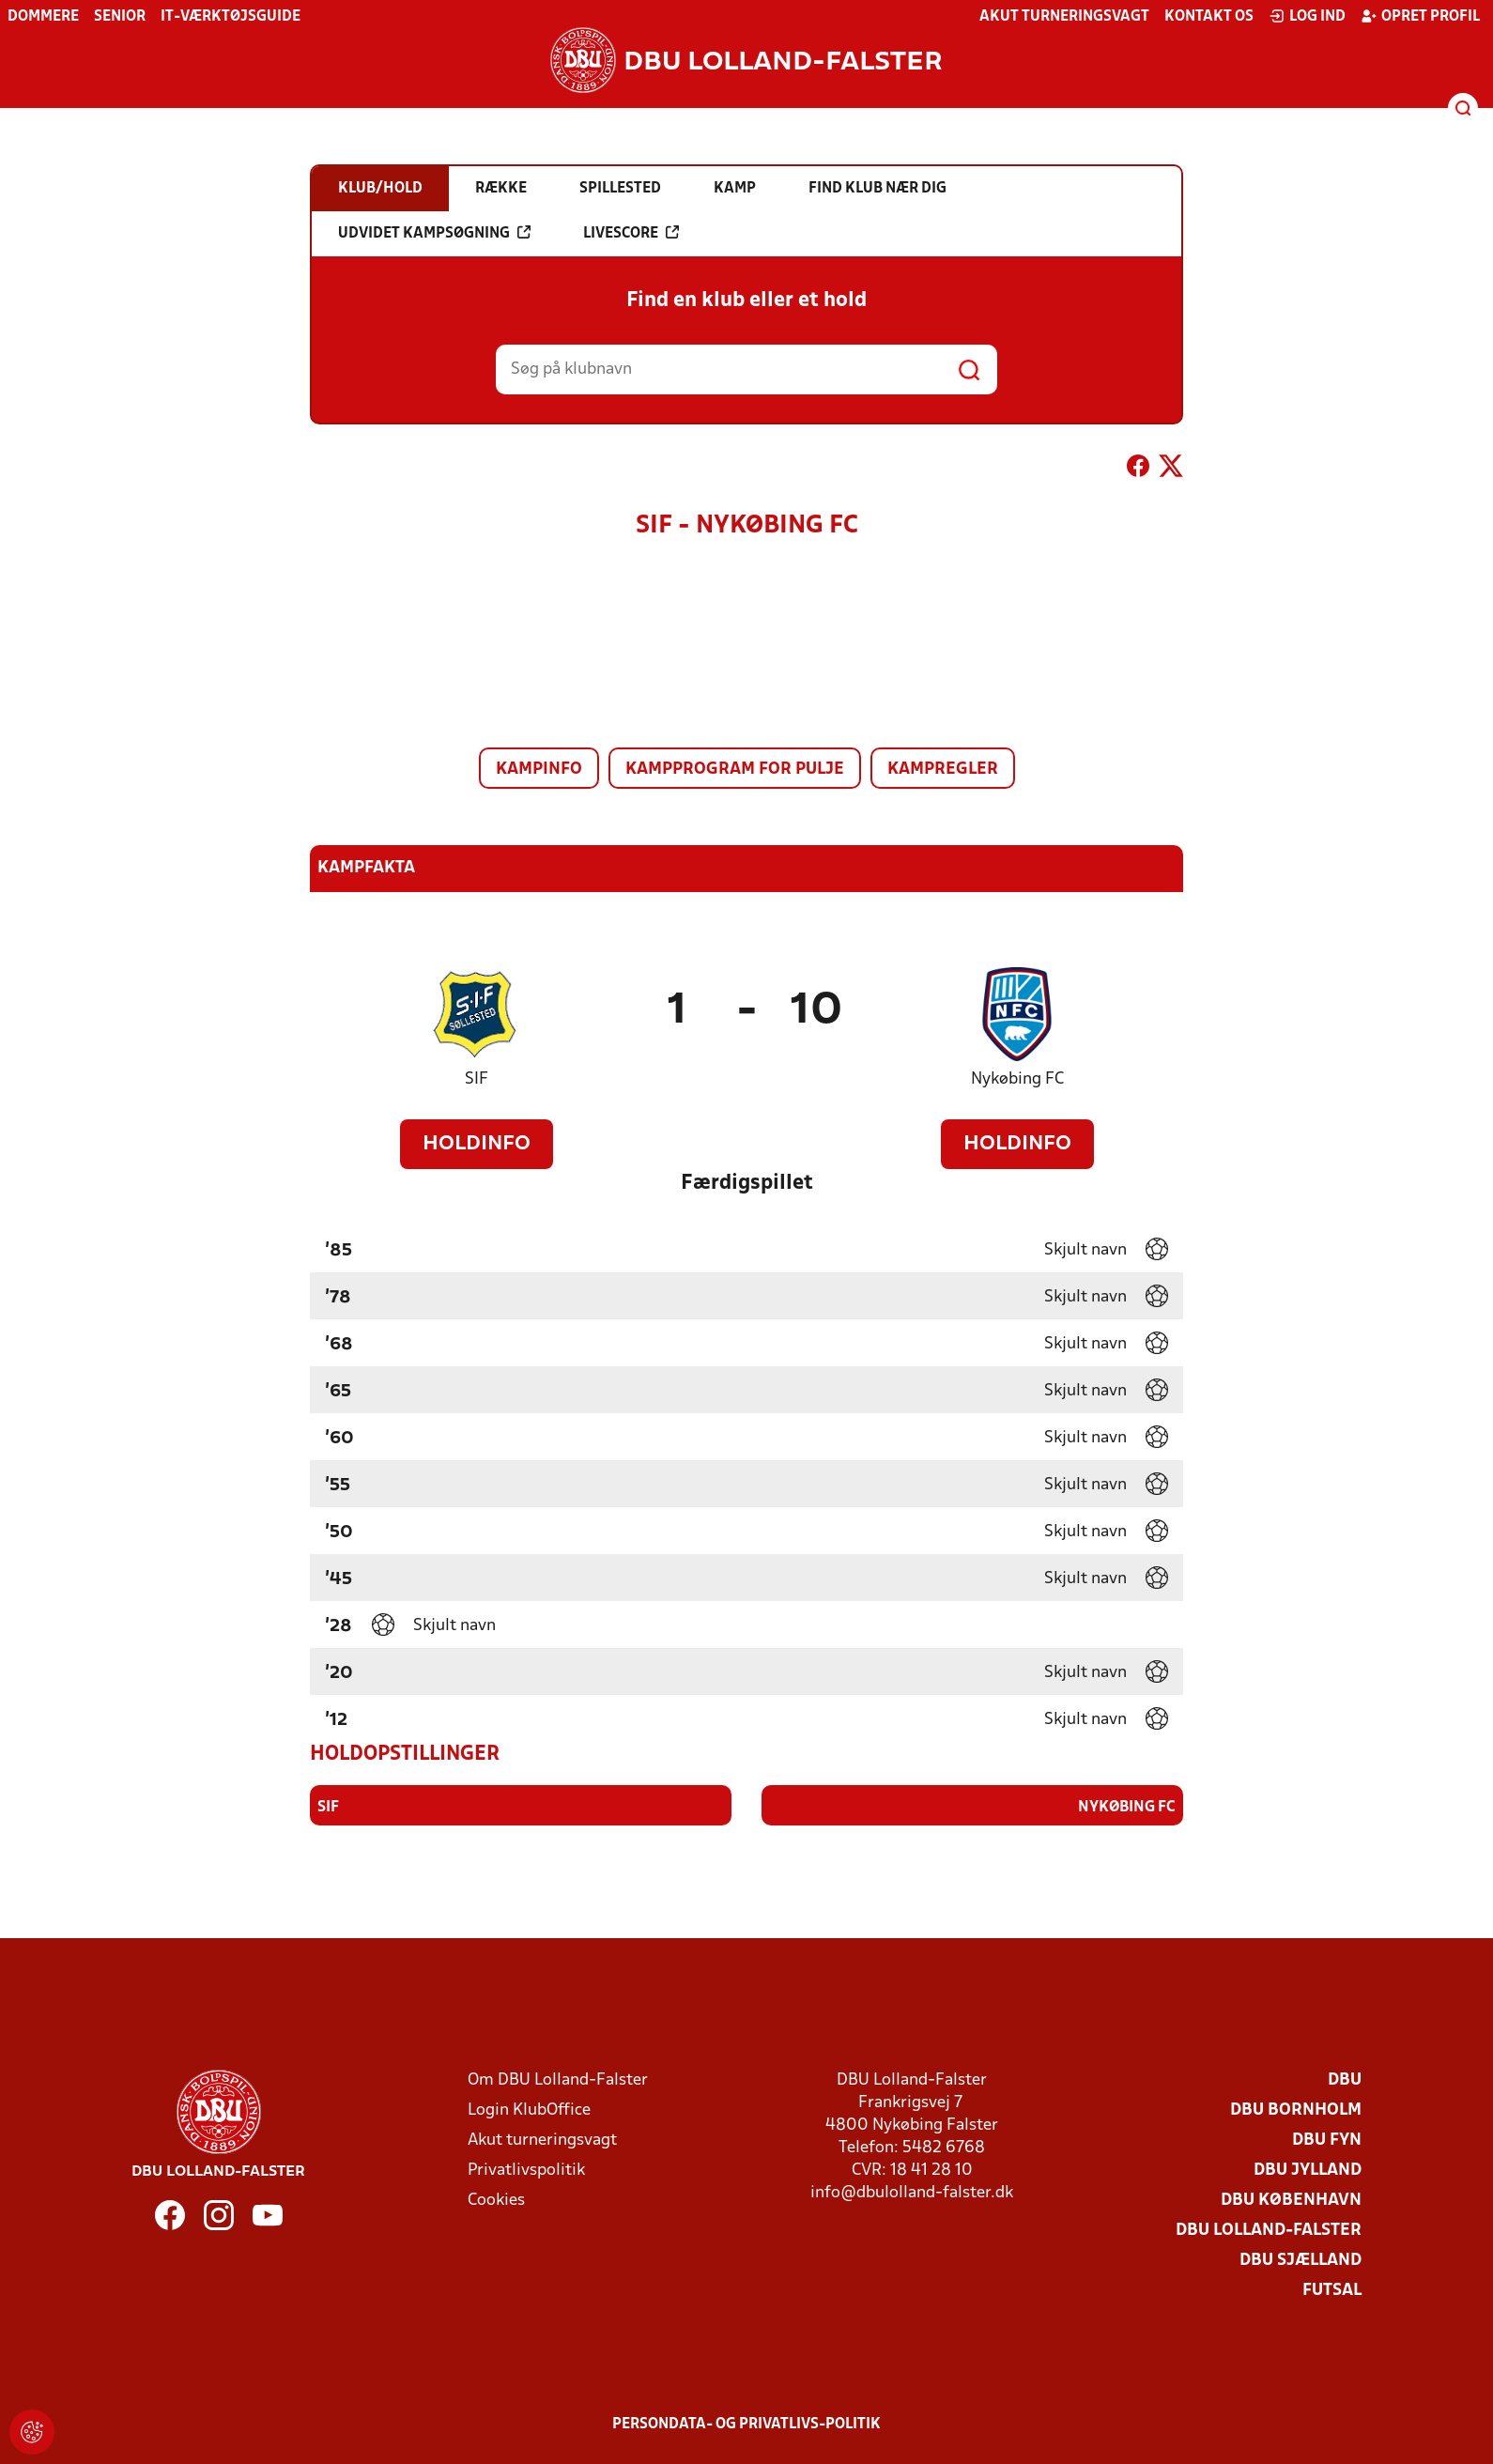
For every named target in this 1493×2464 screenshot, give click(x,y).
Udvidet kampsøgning (434, 232)
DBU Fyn (1327, 2140)
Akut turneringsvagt (1064, 16)
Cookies (496, 2200)
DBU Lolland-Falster (1269, 2230)
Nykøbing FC (1017, 1079)
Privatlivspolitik (526, 2170)
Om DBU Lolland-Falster (558, 2079)
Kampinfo (539, 770)
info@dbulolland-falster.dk (911, 2192)
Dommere (43, 16)
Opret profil (1420, 16)
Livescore (631, 232)
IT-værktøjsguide (230, 16)
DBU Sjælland (1300, 2260)
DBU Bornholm (1296, 2110)
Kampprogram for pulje (734, 770)
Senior (120, 16)
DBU (1345, 2079)
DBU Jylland (1308, 2170)
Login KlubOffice (529, 2110)
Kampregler (942, 770)
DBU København (1291, 2200)
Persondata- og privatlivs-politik (746, 2423)
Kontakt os (1209, 16)
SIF (476, 1079)
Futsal (1332, 2290)
